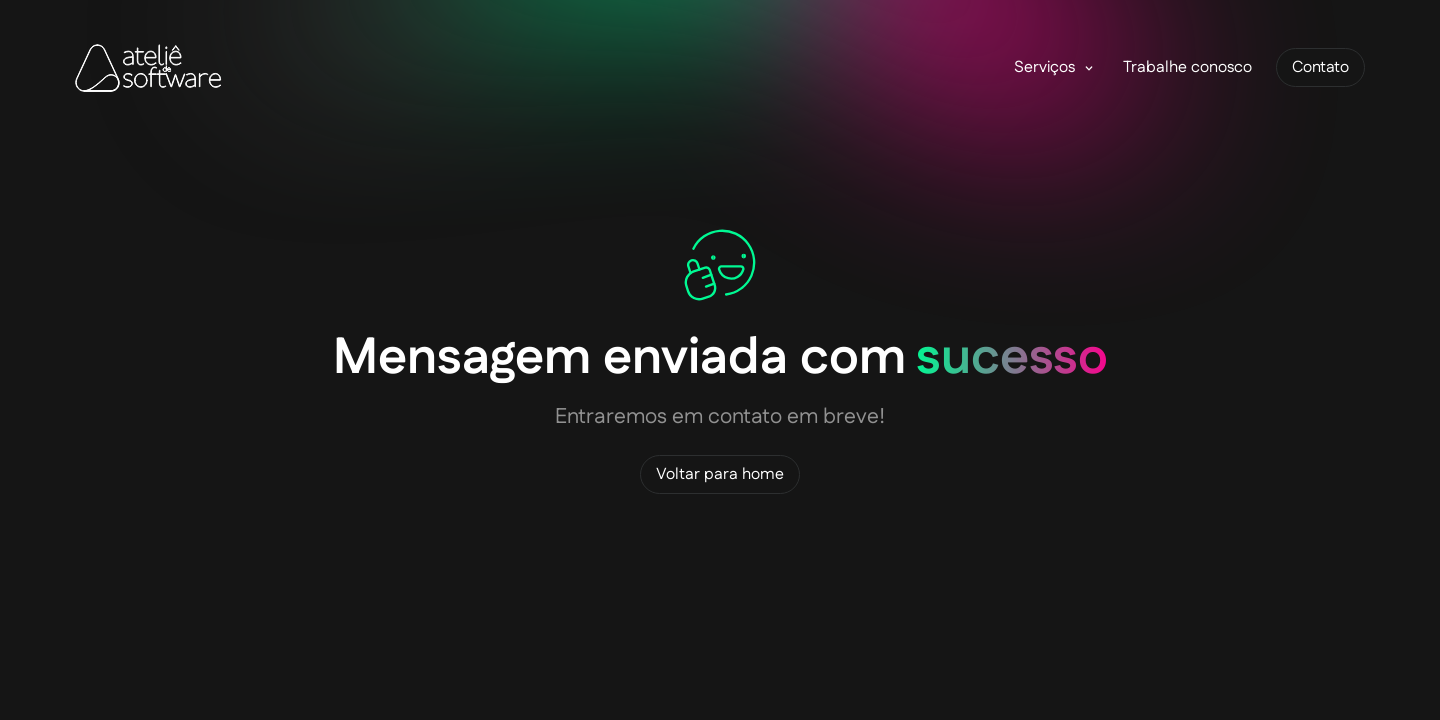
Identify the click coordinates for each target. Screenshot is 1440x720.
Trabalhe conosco (1187, 67)
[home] (148, 68)
